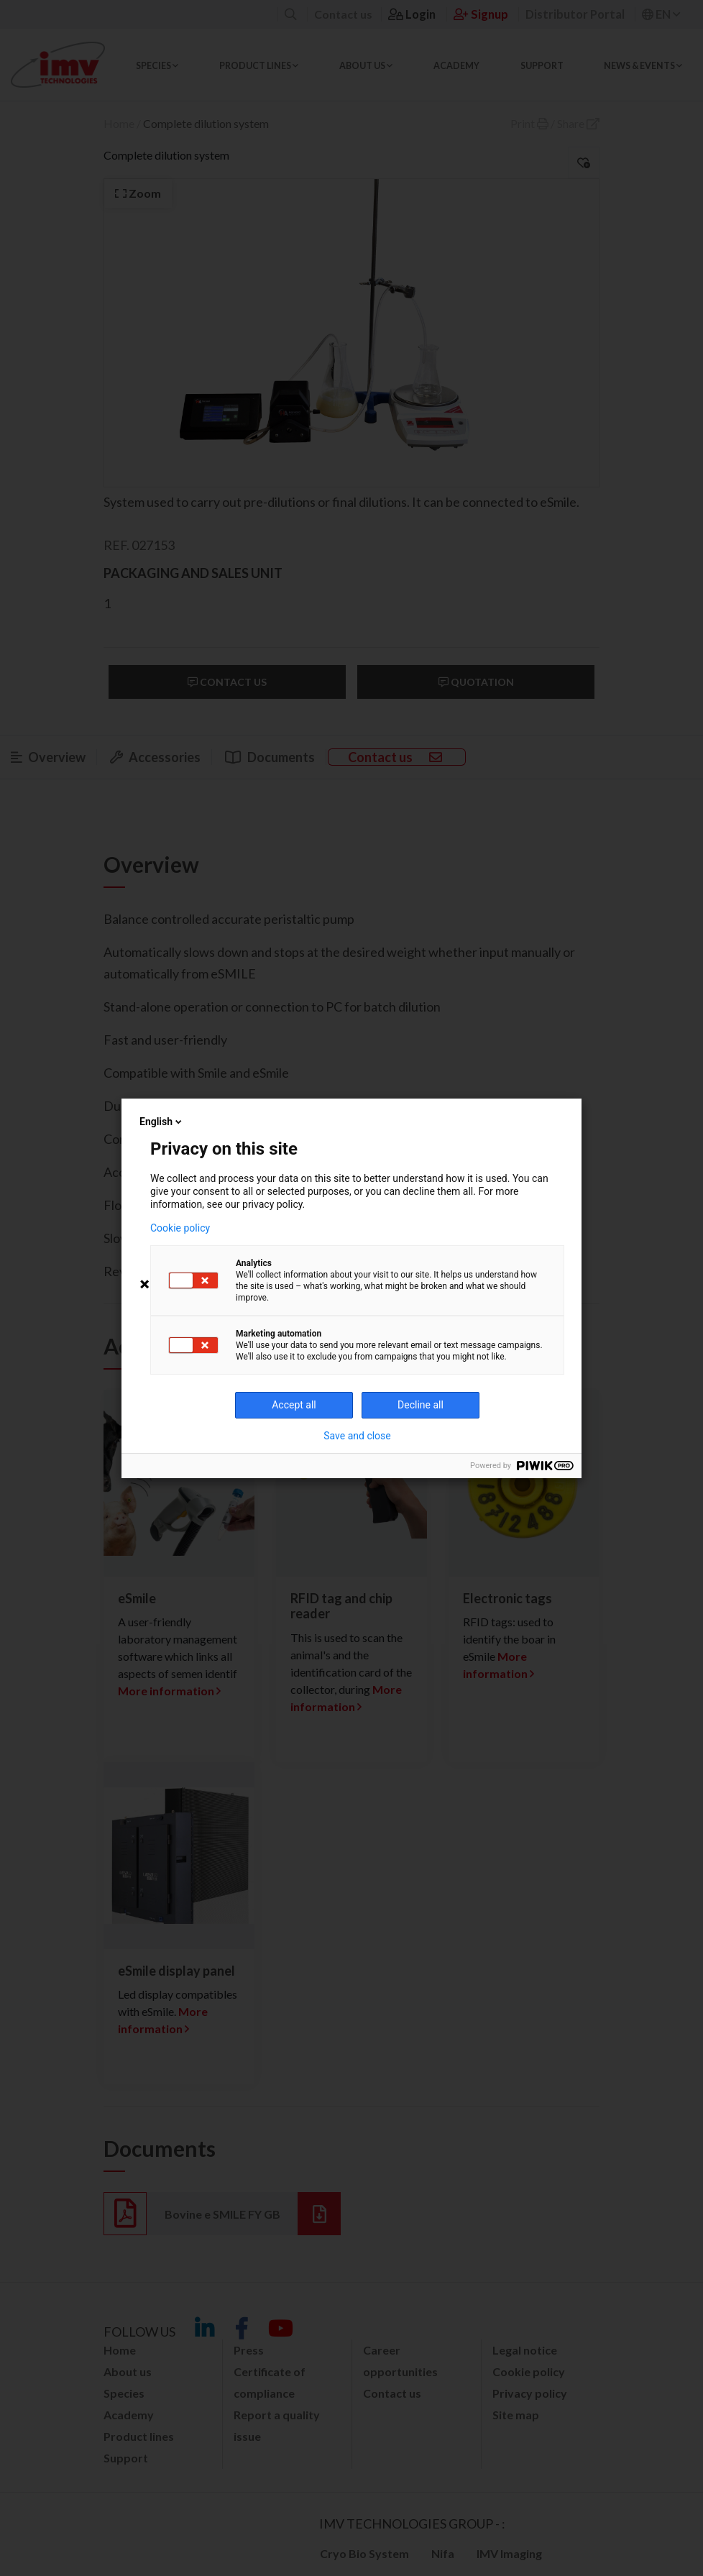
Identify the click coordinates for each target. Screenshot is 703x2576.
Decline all (421, 1405)
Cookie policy (180, 1228)
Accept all (294, 1405)
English (161, 1121)
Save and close (357, 1435)
